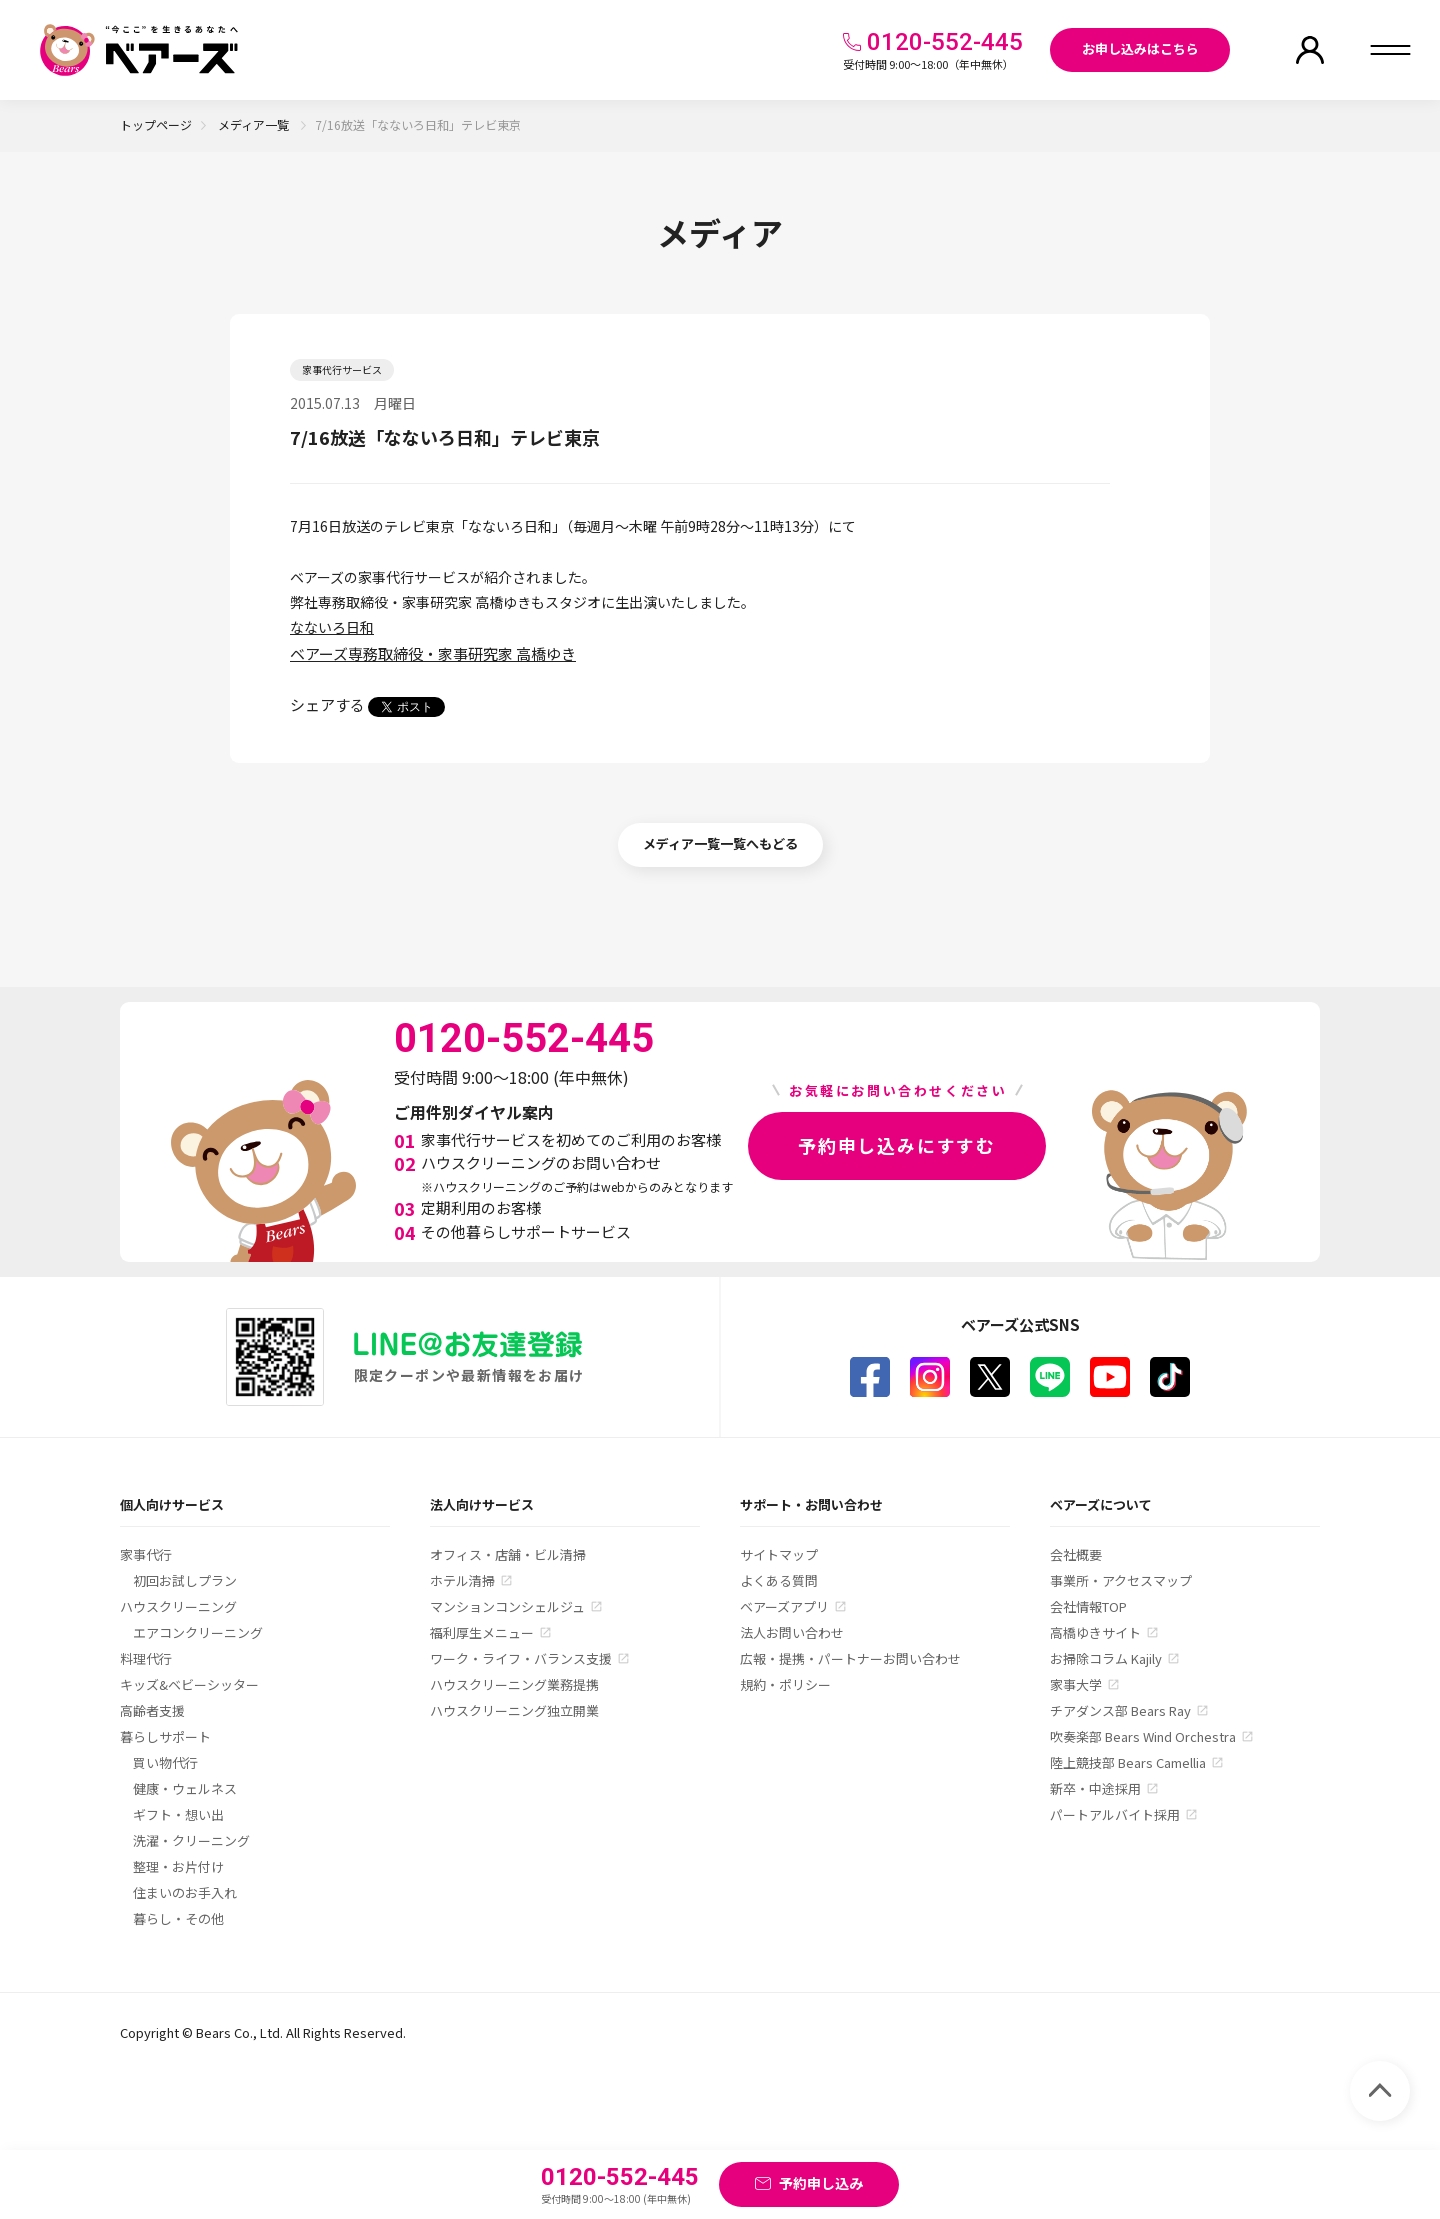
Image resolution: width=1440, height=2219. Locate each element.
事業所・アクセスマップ (1121, 1580)
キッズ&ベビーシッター (189, 1684)
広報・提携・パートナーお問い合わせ (850, 1658)
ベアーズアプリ (784, 1606)
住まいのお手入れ (185, 1892)
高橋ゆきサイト (1095, 1632)
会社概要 (1076, 1554)
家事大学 (1076, 1684)
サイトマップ (779, 1554)
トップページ (156, 124)
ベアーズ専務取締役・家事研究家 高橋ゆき (433, 653)
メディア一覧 (255, 124)
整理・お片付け (178, 1866)
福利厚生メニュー (482, 1632)
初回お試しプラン (185, 1580)
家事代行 (146, 1554)
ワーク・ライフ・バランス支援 (521, 1658)
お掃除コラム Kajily (1106, 1658)
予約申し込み (821, 2183)
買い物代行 (165, 1762)
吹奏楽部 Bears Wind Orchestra (1143, 1736)
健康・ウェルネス (185, 1788)
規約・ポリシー (785, 1684)
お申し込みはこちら (1140, 48)
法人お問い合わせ (792, 1632)
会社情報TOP (1088, 1606)
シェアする (327, 704)
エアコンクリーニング (198, 1632)
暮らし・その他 (178, 1918)
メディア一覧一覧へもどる (720, 843)
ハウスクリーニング (178, 1606)
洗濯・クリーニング (191, 1840)
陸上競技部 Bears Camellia (1128, 1762)
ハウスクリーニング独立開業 (514, 1710)
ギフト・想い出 (178, 1814)
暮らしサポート (165, 1736)
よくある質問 (779, 1580)
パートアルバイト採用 (1115, 1814)
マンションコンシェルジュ (507, 1606)
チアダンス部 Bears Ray (1120, 1710)
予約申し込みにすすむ (897, 1145)
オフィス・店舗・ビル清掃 (508, 1554)
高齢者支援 (152, 1710)
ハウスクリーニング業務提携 (514, 1684)
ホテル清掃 (462, 1580)
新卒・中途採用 (1095, 1788)
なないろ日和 (332, 627)
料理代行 (146, 1658)
